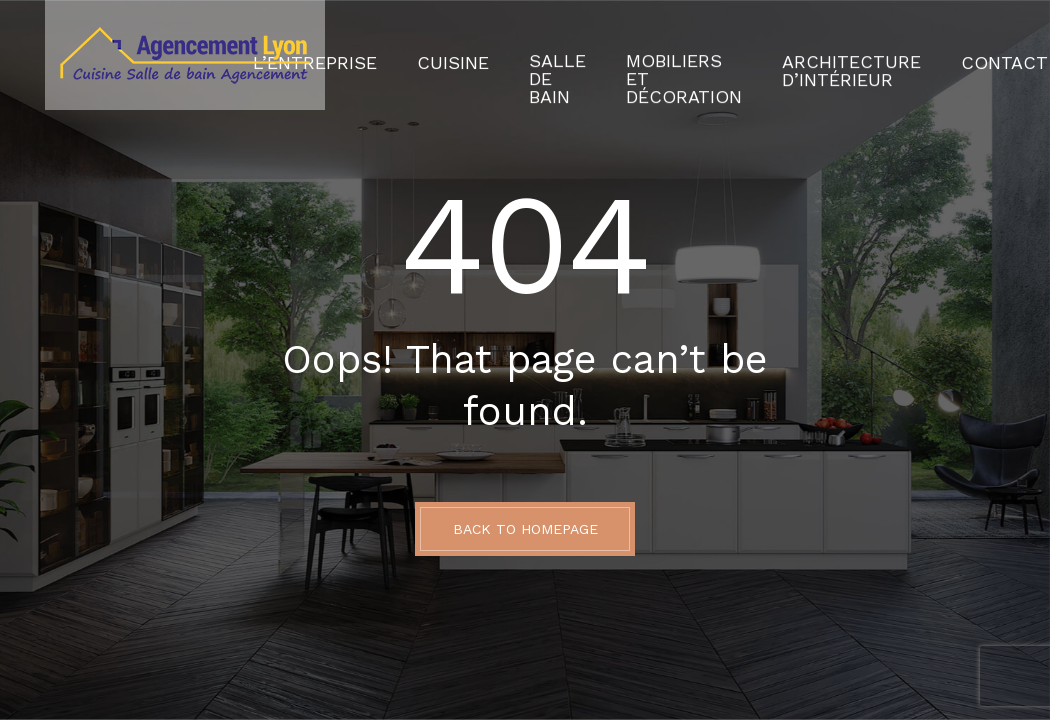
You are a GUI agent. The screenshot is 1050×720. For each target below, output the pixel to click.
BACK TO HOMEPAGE (525, 529)
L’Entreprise (370, 55)
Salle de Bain (575, 55)
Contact (946, 55)
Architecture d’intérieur (820, 55)
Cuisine (486, 55)
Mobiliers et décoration (682, 55)
